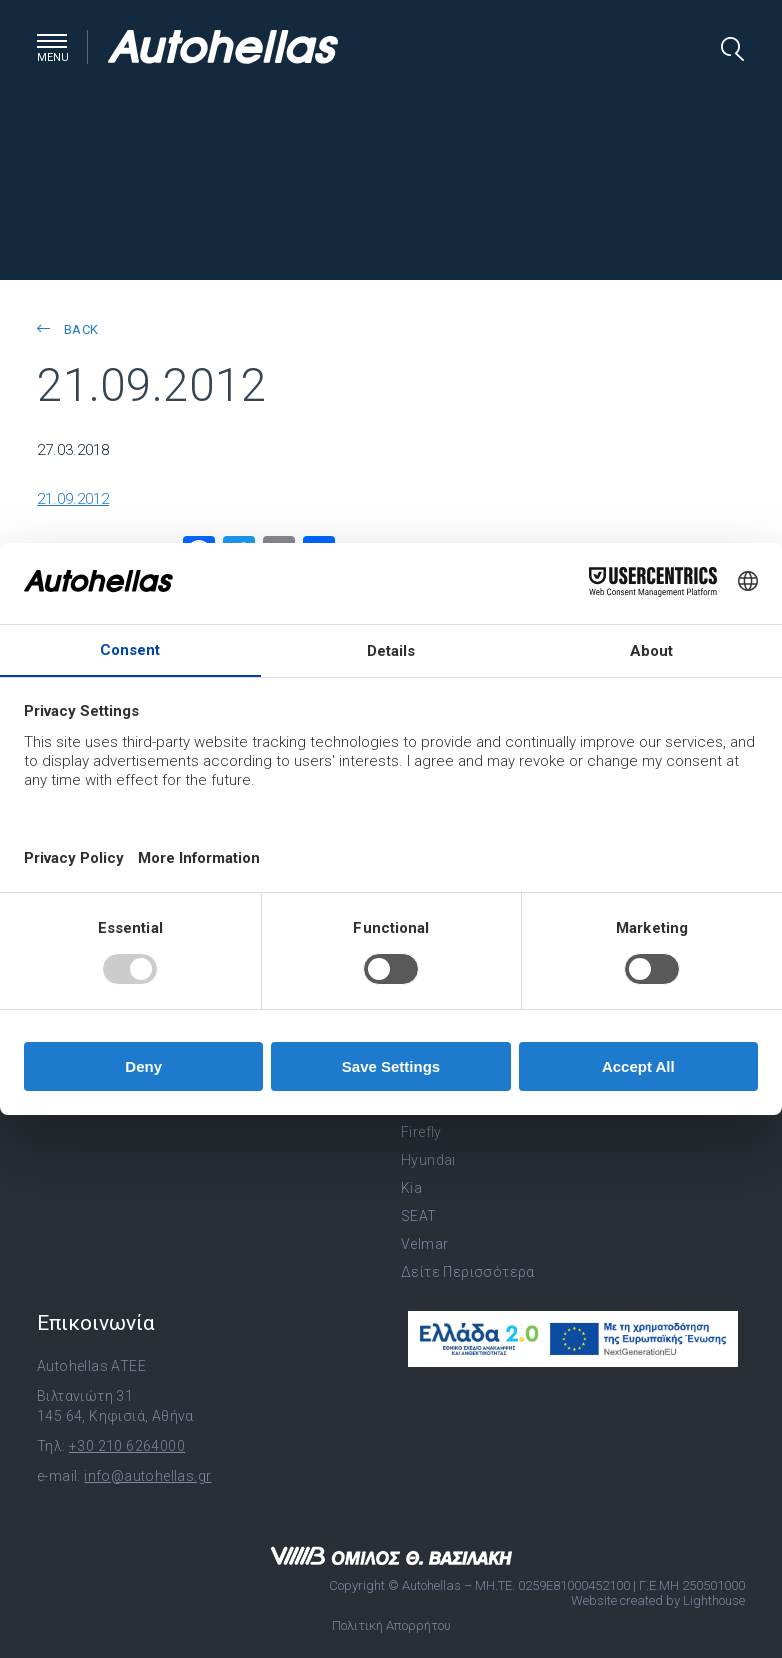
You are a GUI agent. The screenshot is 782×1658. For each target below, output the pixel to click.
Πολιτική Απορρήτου (391, 1625)
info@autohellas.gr (147, 1476)
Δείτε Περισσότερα (468, 1272)
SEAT (419, 1216)
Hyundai (428, 1160)
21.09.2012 (73, 499)
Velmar (424, 1244)
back (67, 329)
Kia (411, 1188)
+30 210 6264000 (127, 1446)
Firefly (421, 1132)
